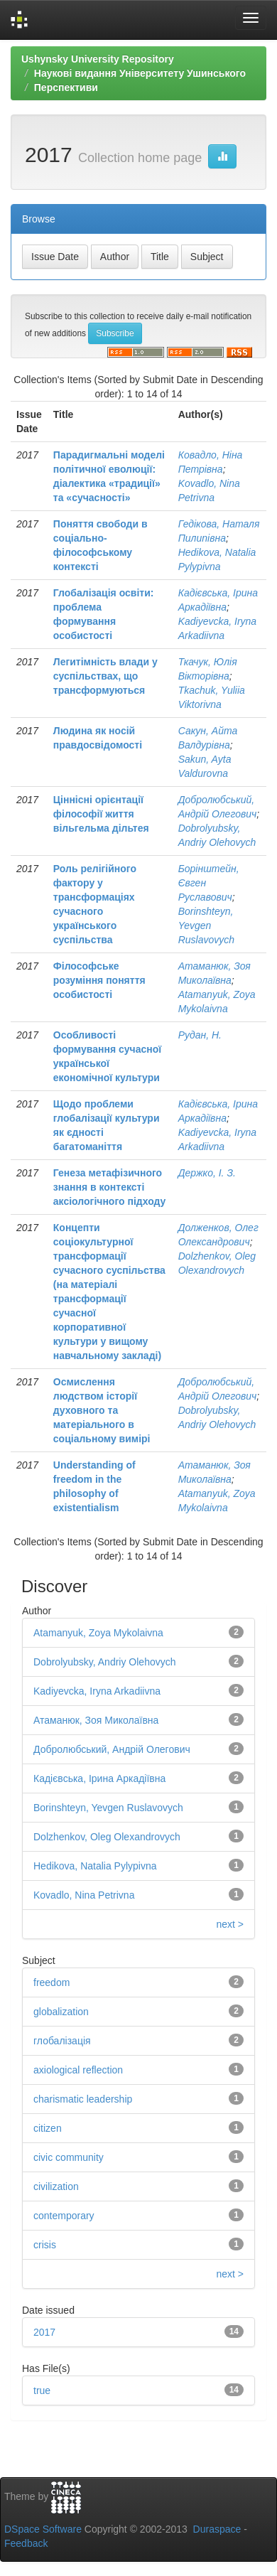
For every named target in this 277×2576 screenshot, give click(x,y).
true (41, 2390)
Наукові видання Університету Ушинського (140, 73)
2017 (44, 2332)
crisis (44, 2244)
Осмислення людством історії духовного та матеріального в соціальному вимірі (102, 1410)
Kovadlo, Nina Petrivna (83, 1895)
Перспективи (66, 87)
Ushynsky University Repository (97, 59)
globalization (61, 2011)
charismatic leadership (82, 2099)
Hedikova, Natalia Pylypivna (95, 1866)
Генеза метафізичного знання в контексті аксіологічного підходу (109, 1187)
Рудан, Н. (200, 1035)
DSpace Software (43, 2529)
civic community (68, 2157)
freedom (51, 1982)
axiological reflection (78, 2070)
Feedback (26, 2543)
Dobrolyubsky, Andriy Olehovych (104, 1662)
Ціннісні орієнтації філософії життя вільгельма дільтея (101, 814)
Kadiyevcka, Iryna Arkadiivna (97, 1691)
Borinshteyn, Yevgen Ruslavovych (206, 925)
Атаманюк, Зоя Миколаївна (95, 1720)
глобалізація (62, 2040)
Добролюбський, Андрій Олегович (111, 1749)
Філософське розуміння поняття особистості (99, 980)
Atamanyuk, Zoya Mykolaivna (98, 1632)
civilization (56, 2186)
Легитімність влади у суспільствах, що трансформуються (105, 676)
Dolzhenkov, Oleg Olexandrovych (106, 1836)
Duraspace (217, 2529)
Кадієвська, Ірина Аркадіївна (99, 1778)
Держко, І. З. (207, 1173)
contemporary (63, 2215)
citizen (47, 2128)
